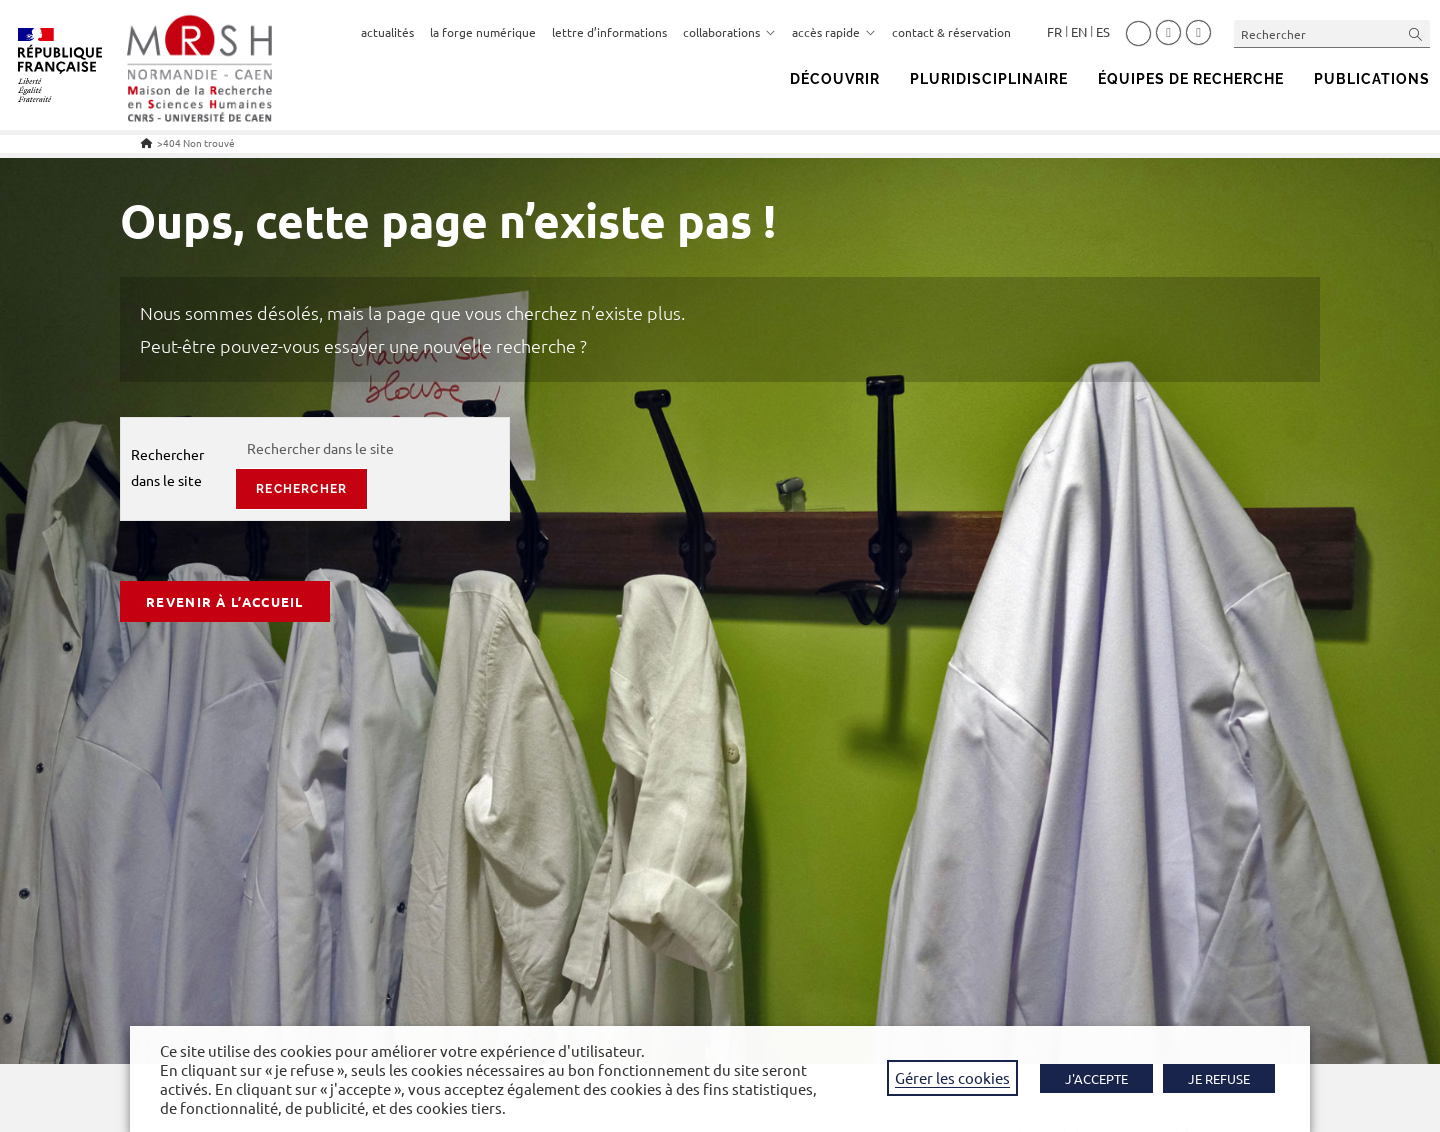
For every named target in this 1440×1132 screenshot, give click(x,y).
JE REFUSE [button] (1219, 1078)
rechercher (301, 489)
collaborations (729, 32)
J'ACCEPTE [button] (1096, 1078)
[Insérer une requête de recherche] (1332, 33)
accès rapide (834, 32)
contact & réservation (951, 32)
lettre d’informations (609, 32)
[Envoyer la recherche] (1416, 33)
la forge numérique (483, 32)
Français (1054, 32)
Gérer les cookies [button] (952, 1077)
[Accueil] (146, 142)
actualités (387, 32)
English (1079, 32)
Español (1103, 32)
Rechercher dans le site (167, 466)
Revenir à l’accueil (225, 601)
